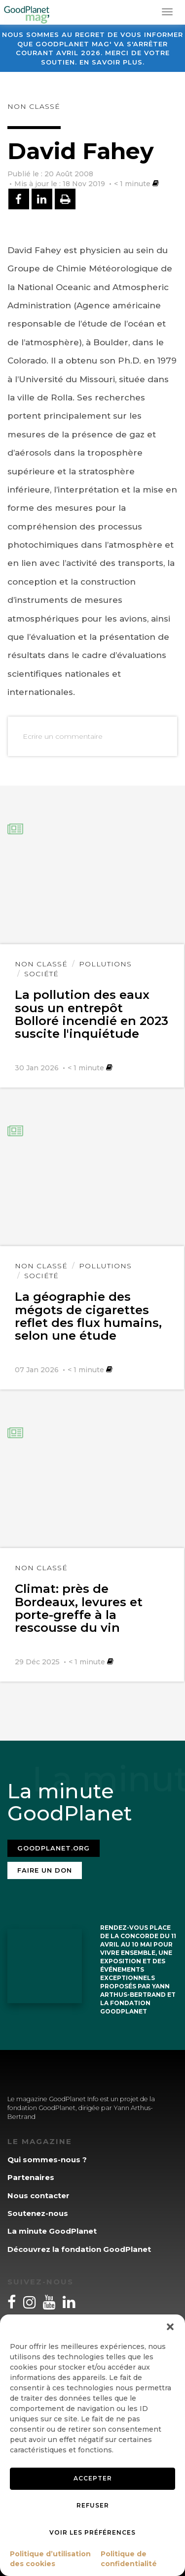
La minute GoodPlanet (52, 2231)
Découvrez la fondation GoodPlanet (79, 2249)
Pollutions (105, 963)
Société (41, 973)
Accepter (93, 2478)
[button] (170, 2327)
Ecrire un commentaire (63, 736)
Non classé (33, 106)
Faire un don (44, 1870)
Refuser (92, 2505)
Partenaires (30, 2177)
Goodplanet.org (53, 1848)
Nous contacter (38, 2195)
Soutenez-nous (37, 2213)
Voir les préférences (92, 2532)
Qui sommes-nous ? (47, 2159)
